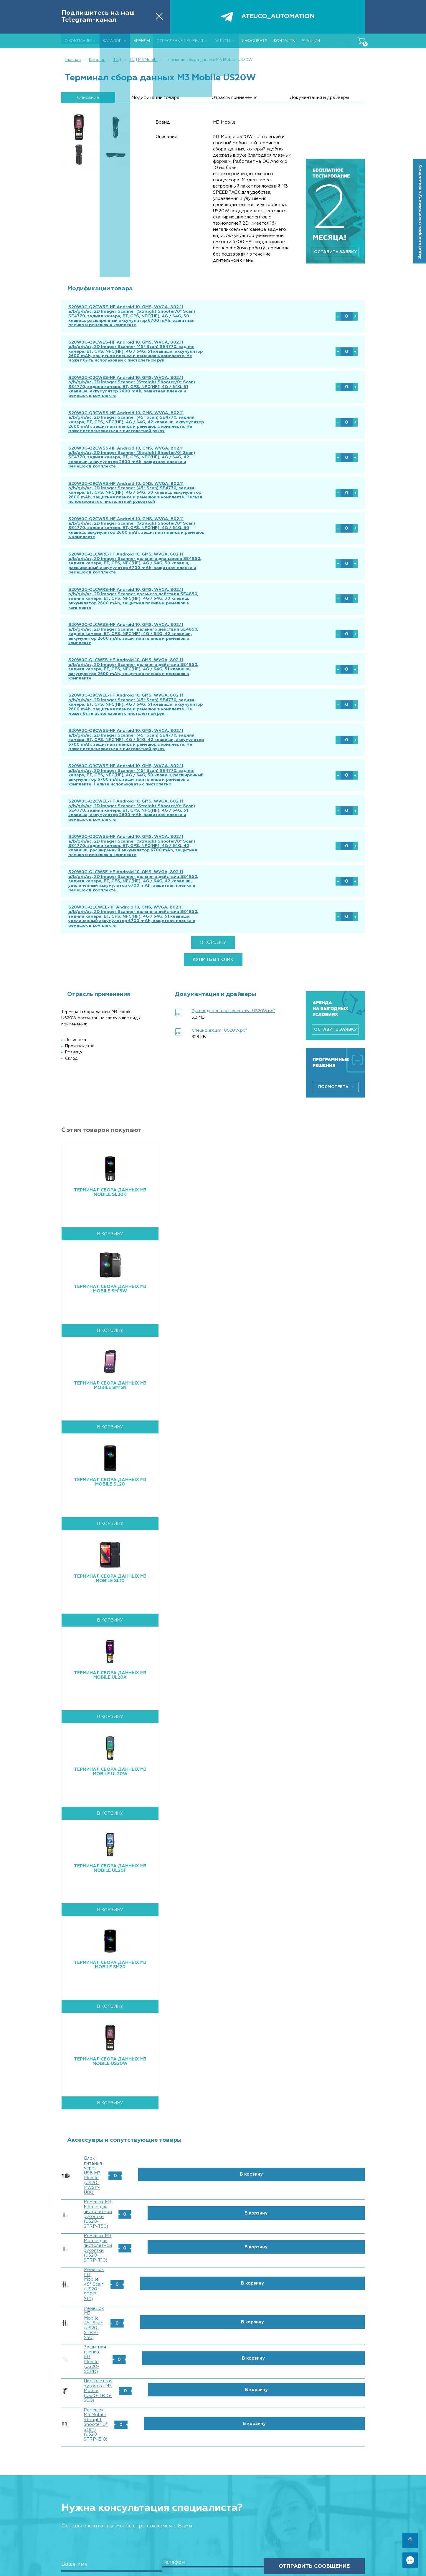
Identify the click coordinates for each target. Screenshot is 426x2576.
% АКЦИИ (211, 2495)
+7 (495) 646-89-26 (341, 2445)
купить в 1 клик (213, 905)
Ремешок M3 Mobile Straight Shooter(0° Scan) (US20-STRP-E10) (156, 2236)
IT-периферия (140, 2498)
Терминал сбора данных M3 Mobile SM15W (110, 1234)
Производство (141, 2548)
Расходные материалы (148, 2477)
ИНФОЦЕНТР (215, 2461)
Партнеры (137, 2434)
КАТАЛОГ (139, 2447)
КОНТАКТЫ (213, 2474)
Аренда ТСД (211, 2441)
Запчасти (136, 2491)
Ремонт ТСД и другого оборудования (234, 2434)
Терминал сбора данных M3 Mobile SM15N (110, 1331)
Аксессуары (139, 2484)
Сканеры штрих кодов (148, 2462)
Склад (133, 2526)
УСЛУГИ (209, 2425)
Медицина (137, 2540)
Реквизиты (210, 2482)
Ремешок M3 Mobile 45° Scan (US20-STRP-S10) (137, 2163)
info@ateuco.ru (346, 2456)
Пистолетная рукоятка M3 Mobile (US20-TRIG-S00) (142, 2218)
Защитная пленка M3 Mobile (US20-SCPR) (131, 2199)
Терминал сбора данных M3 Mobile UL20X (110, 1620)
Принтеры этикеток (145, 2469)
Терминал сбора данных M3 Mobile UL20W (110, 1717)
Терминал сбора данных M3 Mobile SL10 (110, 1524)
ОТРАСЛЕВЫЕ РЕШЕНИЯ (154, 2511)
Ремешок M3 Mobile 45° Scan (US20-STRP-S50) (137, 2181)
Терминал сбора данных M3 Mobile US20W (110, 2007)
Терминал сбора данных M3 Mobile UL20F (110, 1813)
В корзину (213, 888)
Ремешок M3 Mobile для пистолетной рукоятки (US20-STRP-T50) (157, 2126)
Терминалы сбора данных (151, 2455)
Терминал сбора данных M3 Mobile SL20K (110, 1137)
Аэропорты (138, 2555)
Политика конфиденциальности (332, 2502)
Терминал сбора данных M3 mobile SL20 (110, 1427)
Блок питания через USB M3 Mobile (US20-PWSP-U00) (145, 2108)
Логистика (137, 2533)
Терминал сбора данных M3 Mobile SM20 (110, 1910)
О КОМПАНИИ (143, 2425)
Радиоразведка (214, 2448)
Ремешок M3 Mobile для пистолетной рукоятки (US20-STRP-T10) (157, 2145)
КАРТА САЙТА (216, 2508)
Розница (135, 2519)
